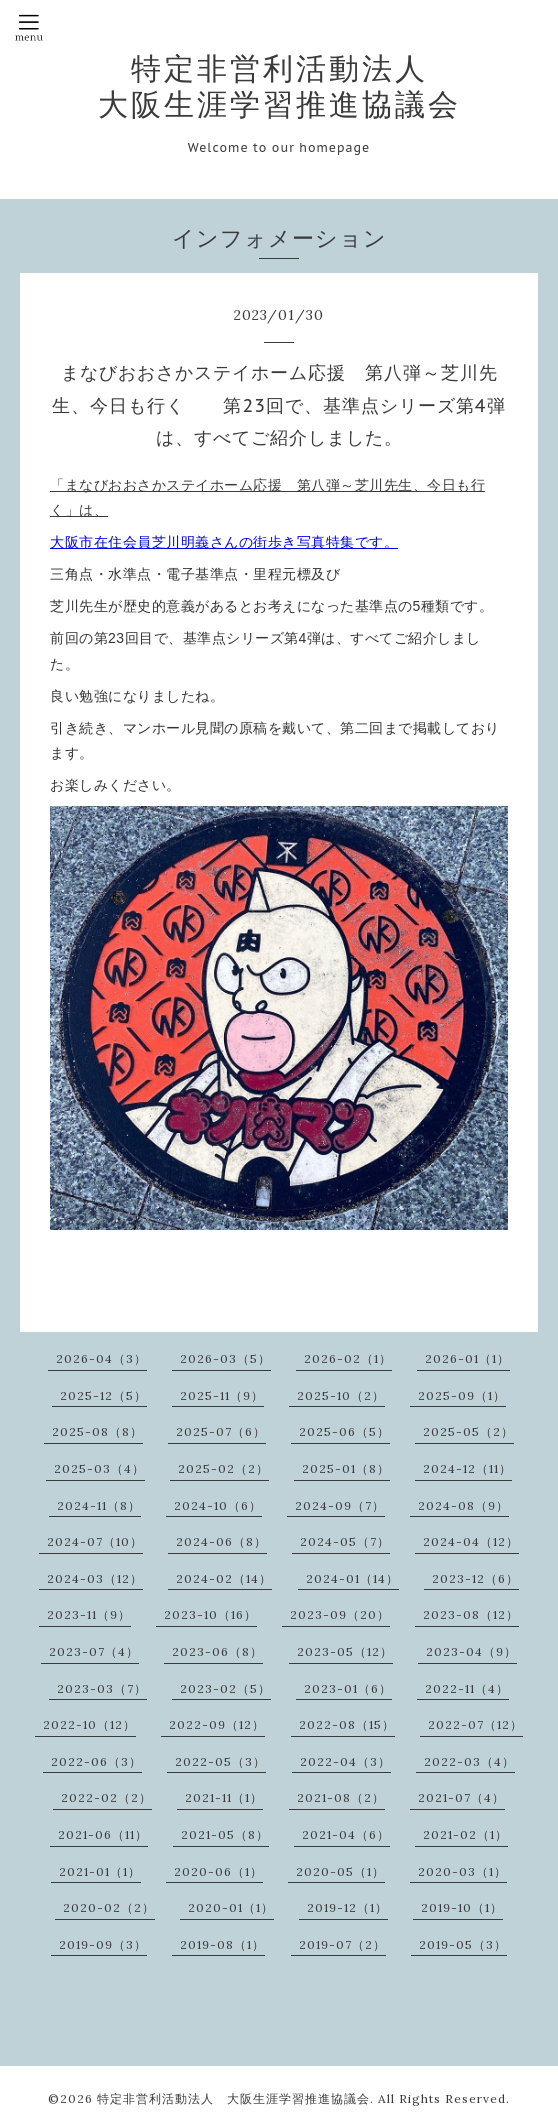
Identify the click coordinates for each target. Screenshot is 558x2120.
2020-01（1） (231, 1907)
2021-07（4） (461, 1797)
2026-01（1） (467, 1358)
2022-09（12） (217, 1724)
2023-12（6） (475, 1578)
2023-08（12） (471, 1614)
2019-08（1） (222, 1944)
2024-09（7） (340, 1505)
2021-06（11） (103, 1834)
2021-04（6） (346, 1834)
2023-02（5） (225, 1688)
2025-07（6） (221, 1431)
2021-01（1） (100, 1871)
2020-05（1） (340, 1871)
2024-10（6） (218, 1505)
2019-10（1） (462, 1907)
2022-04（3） (345, 1761)
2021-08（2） (341, 1797)
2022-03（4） (469, 1761)
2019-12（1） (347, 1907)
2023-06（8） (217, 1651)
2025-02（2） (223, 1468)
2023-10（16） (210, 1614)
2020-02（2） (109, 1907)
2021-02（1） (465, 1834)
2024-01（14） (352, 1578)
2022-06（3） (96, 1761)
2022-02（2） (106, 1797)
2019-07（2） (342, 1944)
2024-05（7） (345, 1541)
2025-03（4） (99, 1468)
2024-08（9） (463, 1505)
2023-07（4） (94, 1651)
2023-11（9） (89, 1614)
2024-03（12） (95, 1578)
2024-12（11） (467, 1468)
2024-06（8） (221, 1541)
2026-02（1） (348, 1358)
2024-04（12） (471, 1541)
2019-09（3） (103, 1944)
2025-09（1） (462, 1395)
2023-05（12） (345, 1651)
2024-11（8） (99, 1505)
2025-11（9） (222, 1395)
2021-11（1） (224, 1797)
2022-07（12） (475, 1724)
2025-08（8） (97, 1431)
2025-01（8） (346, 1468)
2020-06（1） (218, 1871)
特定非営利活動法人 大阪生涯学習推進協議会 (279, 86)
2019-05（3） (463, 1944)
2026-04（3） (101, 1358)
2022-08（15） (347, 1724)
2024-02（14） (224, 1578)
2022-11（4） (467, 1688)
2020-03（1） (462, 1871)
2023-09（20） (340, 1614)
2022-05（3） (220, 1761)
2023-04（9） (471, 1651)
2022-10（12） (89, 1724)
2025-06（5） (344, 1431)
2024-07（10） (95, 1541)
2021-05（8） (225, 1834)
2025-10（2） (341, 1395)
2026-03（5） (225, 1358)
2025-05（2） (468, 1431)
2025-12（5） (103, 1395)
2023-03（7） (102, 1688)
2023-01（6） (348, 1688)
